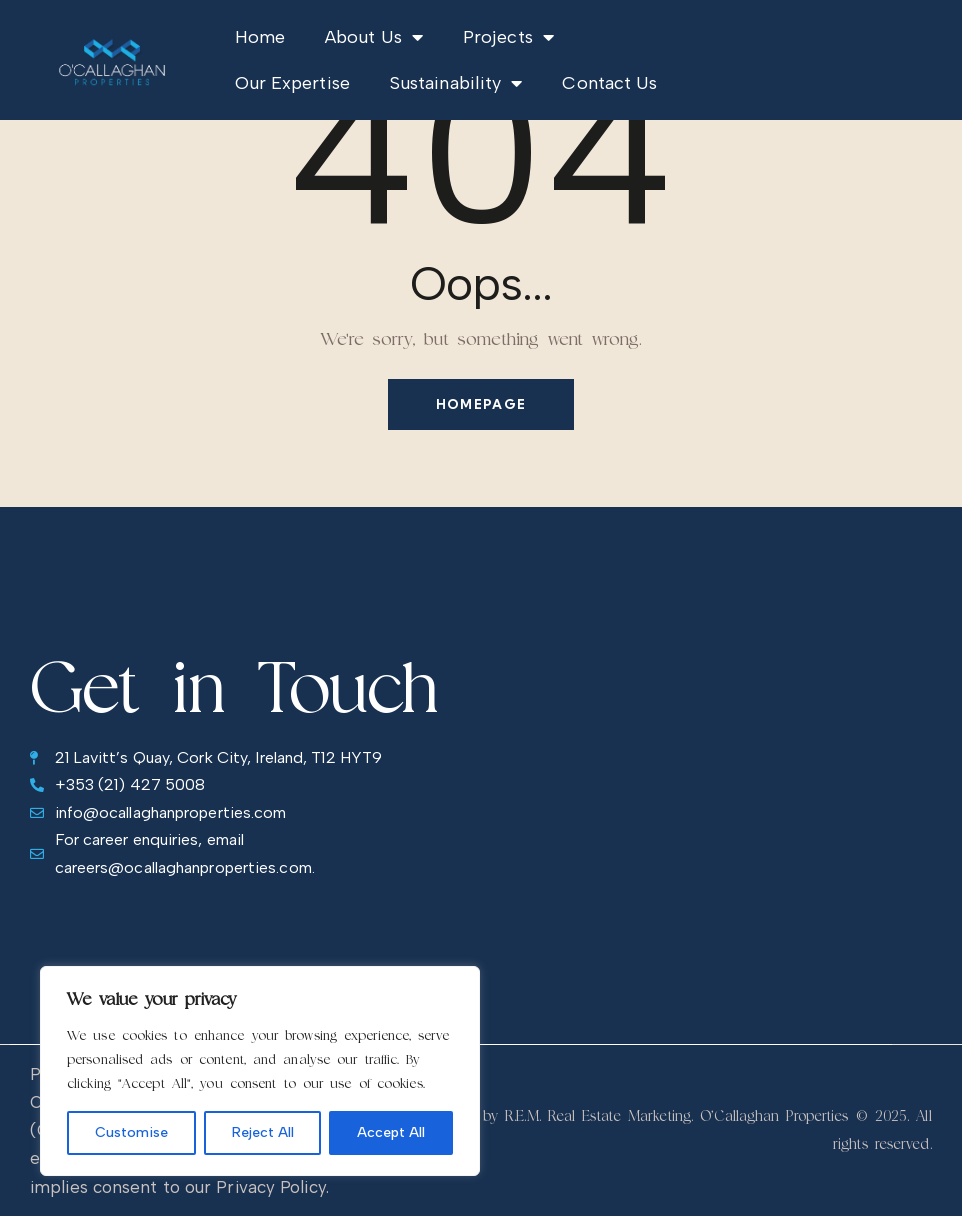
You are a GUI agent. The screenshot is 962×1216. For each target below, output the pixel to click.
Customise (131, 1132)
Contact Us (609, 83)
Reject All (263, 1132)
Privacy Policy (270, 1187)
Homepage (481, 404)
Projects (508, 37)
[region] (260, 1071)
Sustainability (456, 83)
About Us (374, 37)
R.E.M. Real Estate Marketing (598, 1115)
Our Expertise (292, 83)
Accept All (391, 1132)
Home (260, 37)
